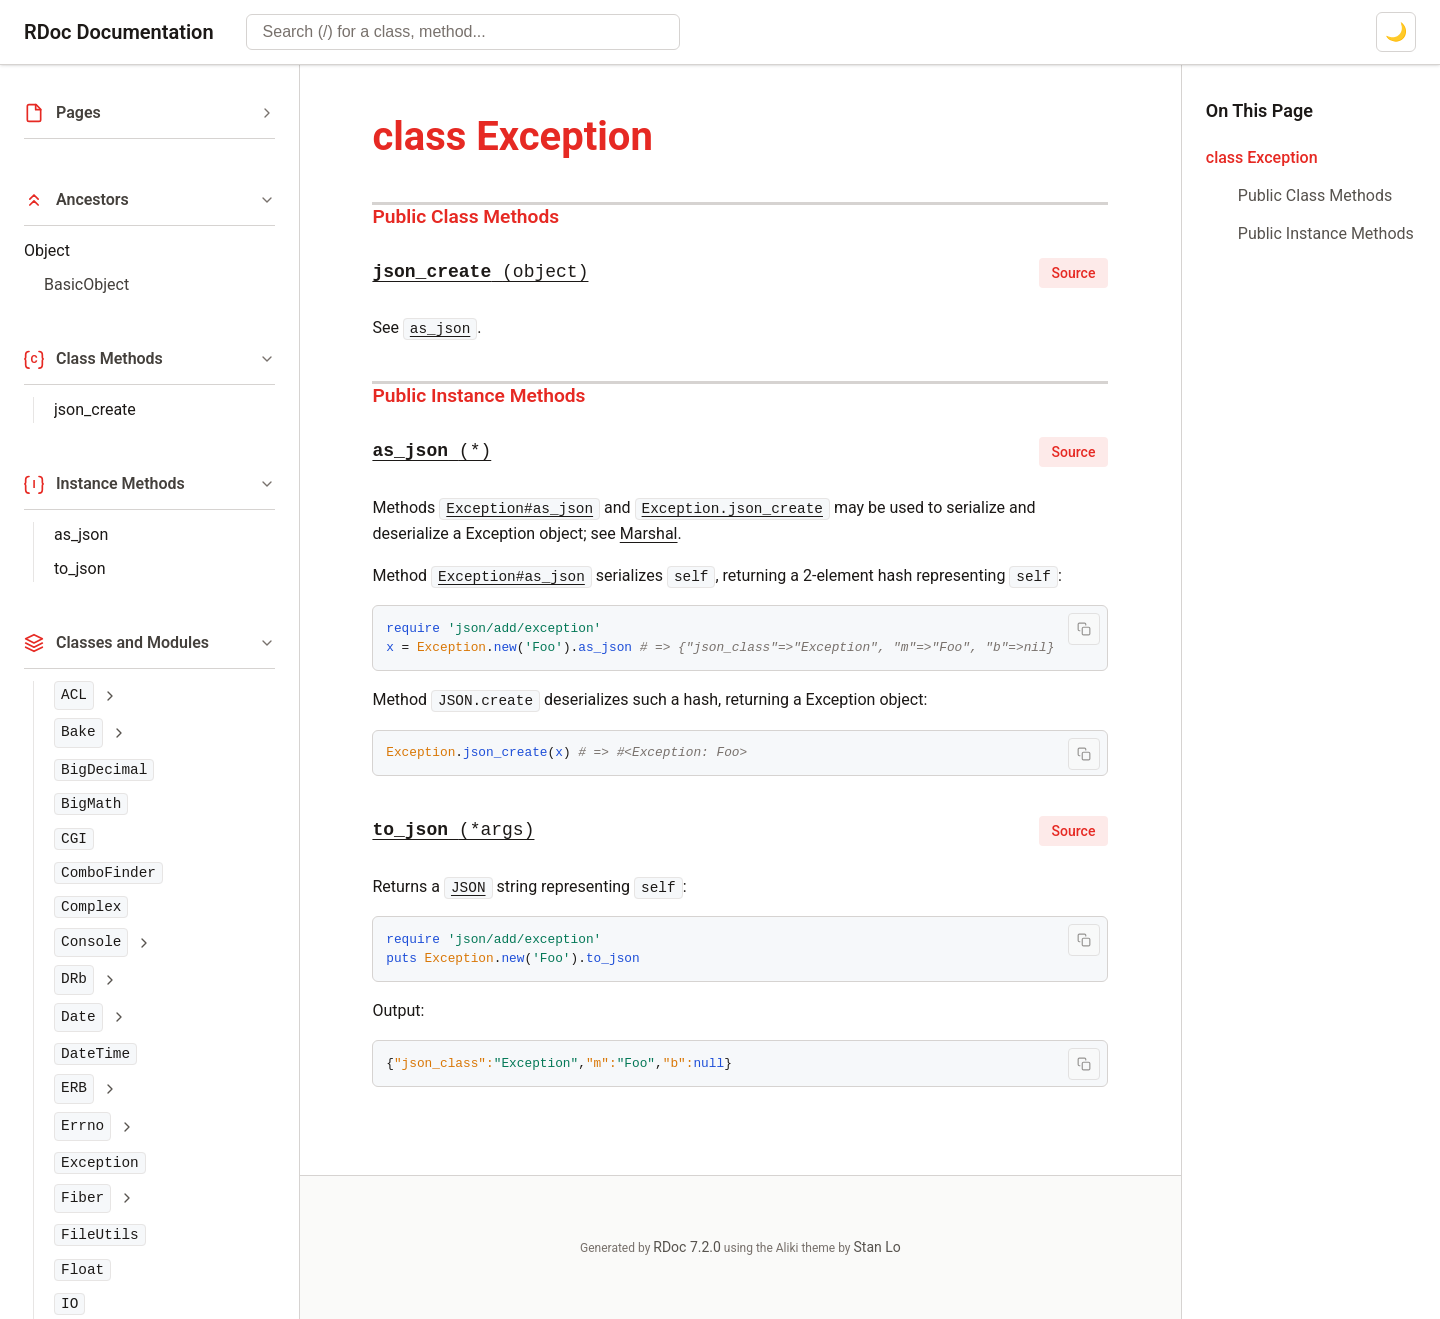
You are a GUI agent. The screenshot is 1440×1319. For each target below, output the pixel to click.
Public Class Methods (465, 216)
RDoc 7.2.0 (687, 1247)
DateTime (95, 1054)
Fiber (82, 1198)
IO (69, 1304)
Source (1074, 273)
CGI (74, 839)
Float (82, 1270)
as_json (81, 534)
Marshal (649, 533)
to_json (79, 568)
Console (91, 942)
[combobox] (463, 32)
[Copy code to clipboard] (1084, 629)
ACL (74, 695)
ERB (74, 1088)
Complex (91, 907)
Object (47, 250)
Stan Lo (877, 1247)
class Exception (1262, 157)
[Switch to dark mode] (1396, 32)
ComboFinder (108, 873)
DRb (74, 979)
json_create (95, 409)
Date (78, 1017)
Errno (82, 1126)
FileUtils (100, 1235)
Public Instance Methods (478, 395)
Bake (78, 732)
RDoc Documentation (119, 32)
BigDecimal (104, 770)
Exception (100, 1163)
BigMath (91, 804)
